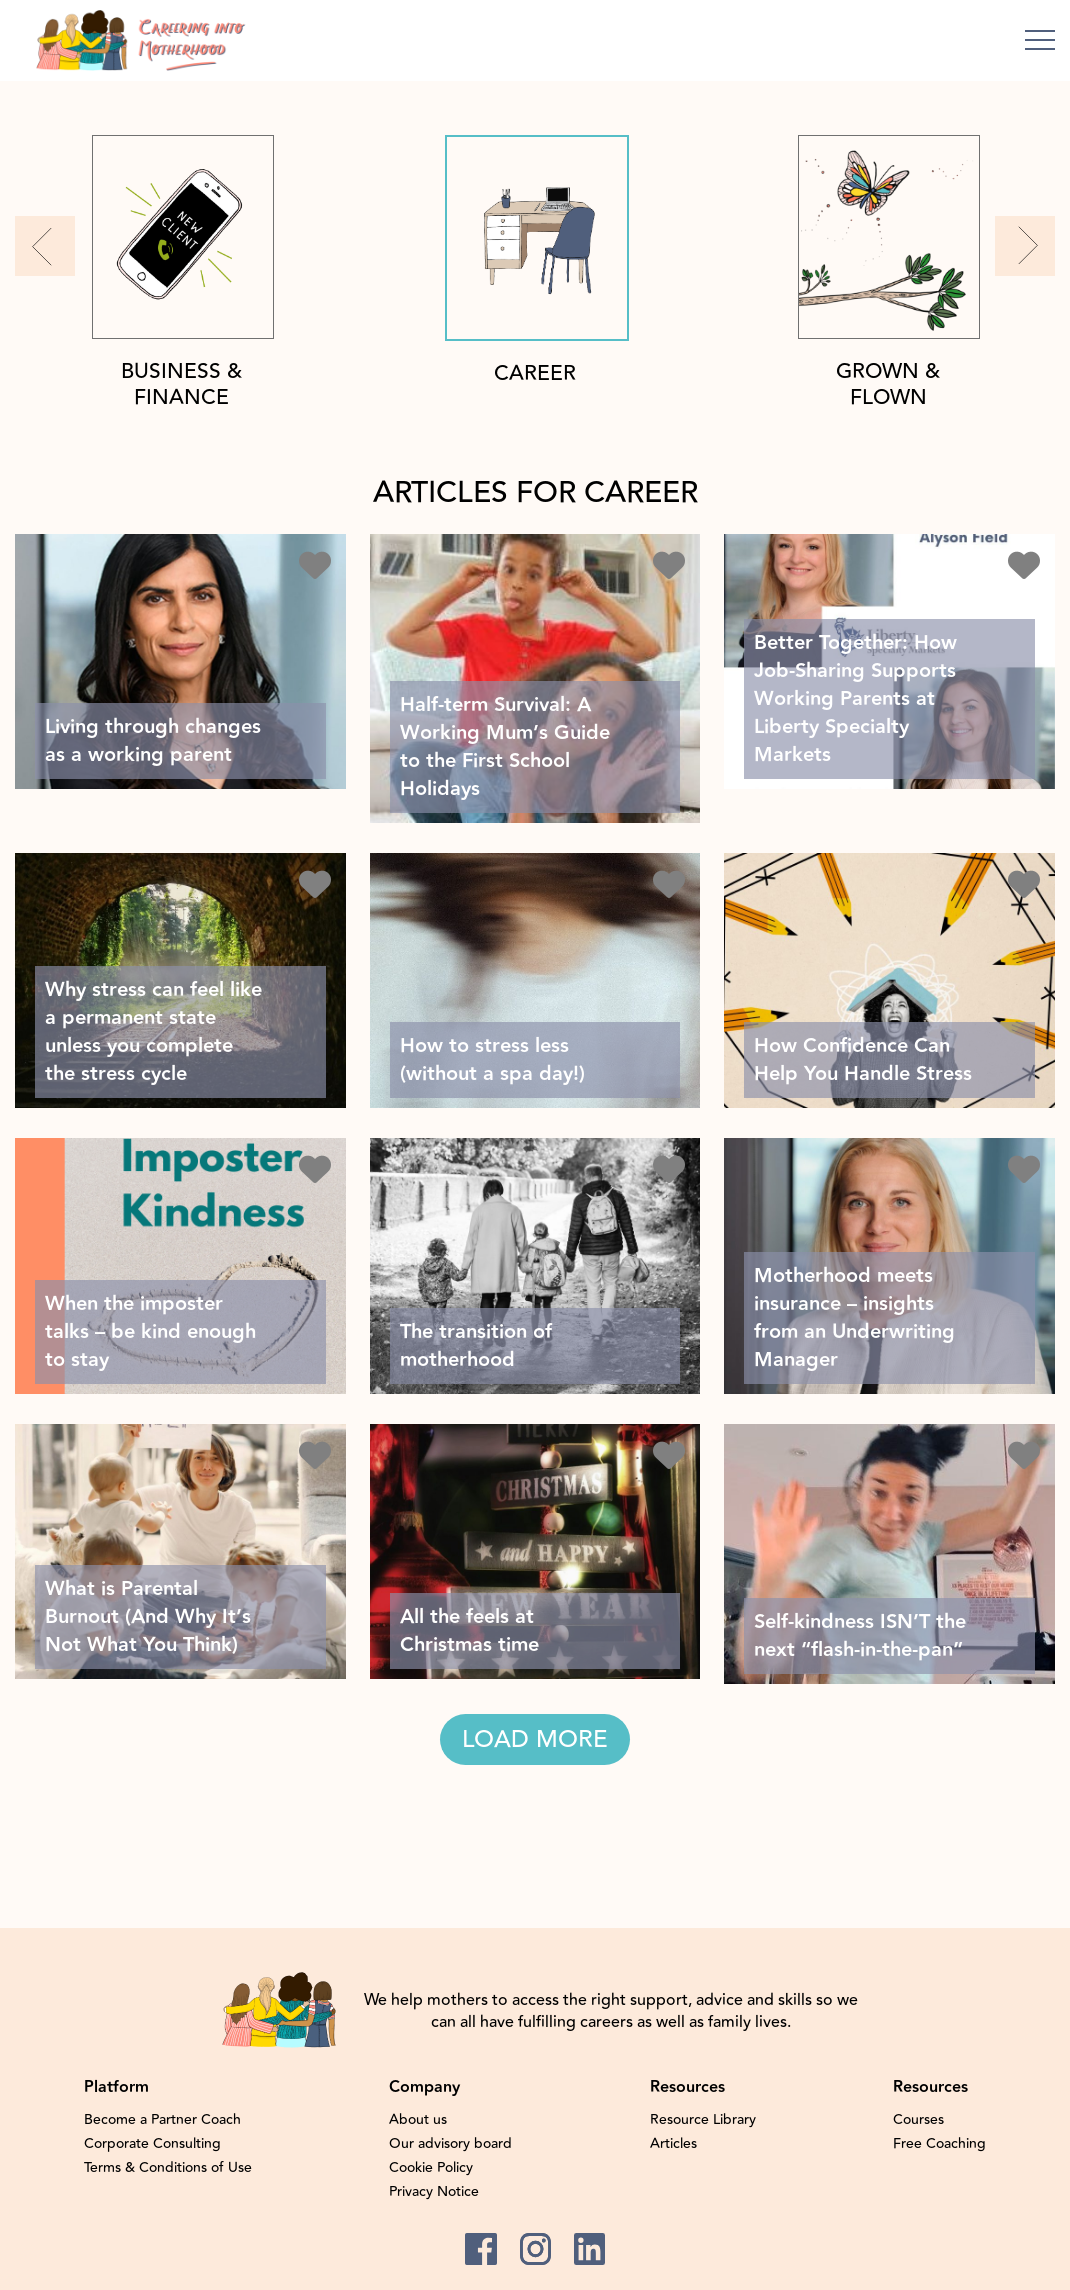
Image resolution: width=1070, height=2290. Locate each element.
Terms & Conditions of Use (168, 2168)
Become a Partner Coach (162, 2120)
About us (418, 2120)
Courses (918, 2120)
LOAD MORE (535, 1739)
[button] (45, 246)
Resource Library (703, 2120)
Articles (673, 2144)
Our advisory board (450, 2144)
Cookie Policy (431, 2168)
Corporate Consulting (152, 2144)
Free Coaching (939, 2144)
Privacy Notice (434, 2192)
